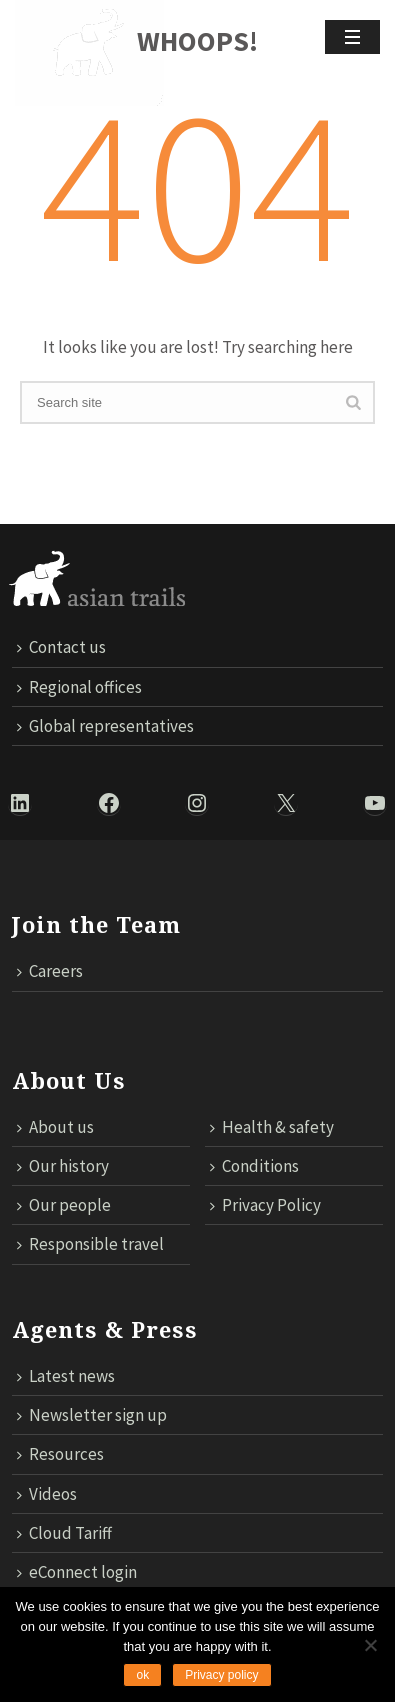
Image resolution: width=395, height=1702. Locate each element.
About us (55, 1127)
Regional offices (79, 687)
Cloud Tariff (64, 1533)
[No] (370, 1645)
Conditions (254, 1166)
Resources (60, 1454)
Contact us (61, 647)
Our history (63, 1166)
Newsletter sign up (92, 1415)
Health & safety (272, 1127)
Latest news (66, 1376)
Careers (50, 971)
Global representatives (105, 726)
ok (142, 1675)
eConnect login (77, 1572)
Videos (47, 1494)
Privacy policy (221, 1675)
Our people (64, 1205)
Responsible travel (90, 1244)
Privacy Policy (265, 1205)
